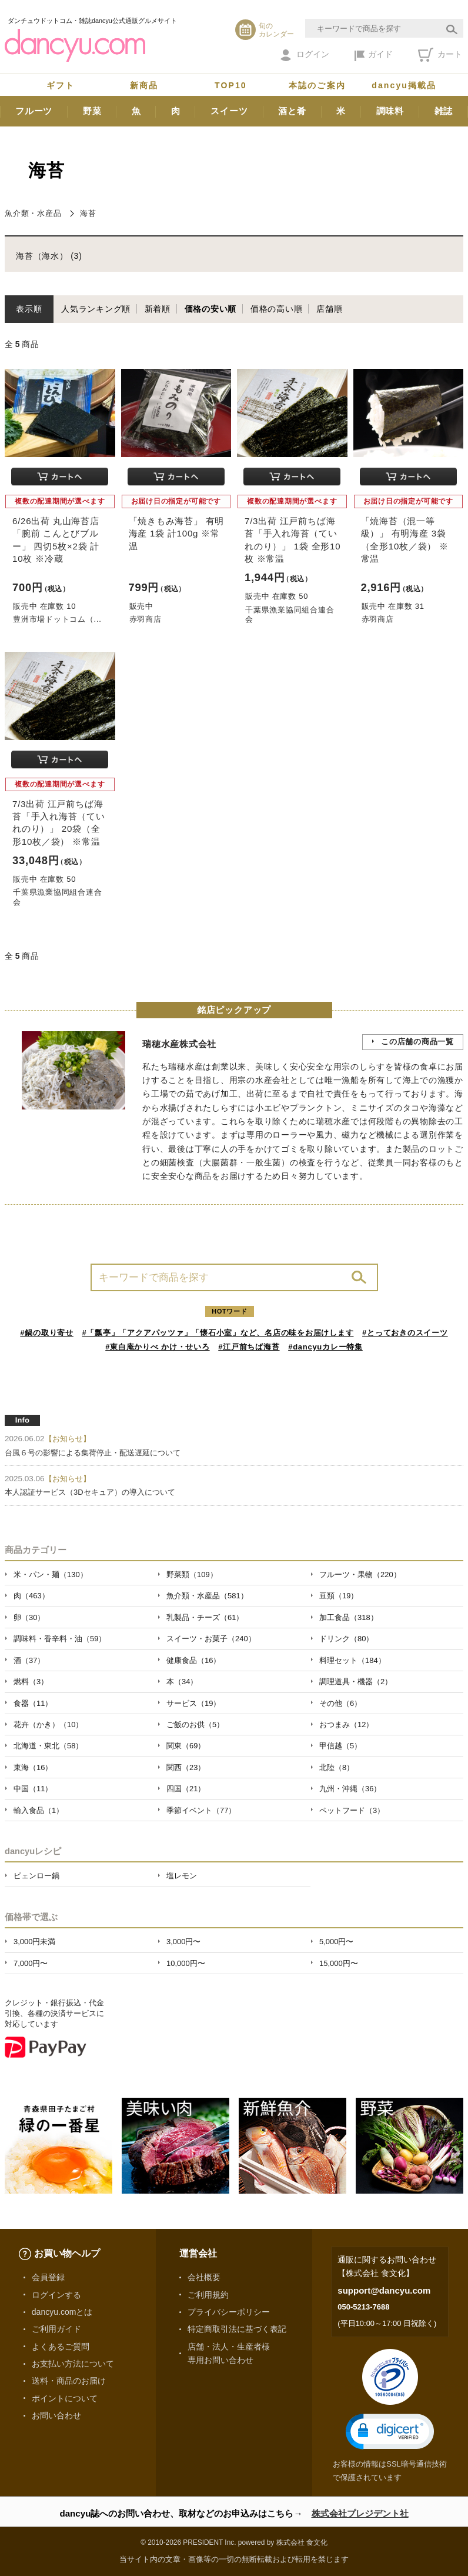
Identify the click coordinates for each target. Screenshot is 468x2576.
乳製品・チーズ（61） (204, 1617)
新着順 (158, 309)
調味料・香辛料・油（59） (60, 1638)
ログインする (56, 2295)
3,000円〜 (183, 1941)
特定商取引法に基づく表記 (237, 2329)
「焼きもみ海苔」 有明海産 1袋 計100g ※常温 (177, 533)
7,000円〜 (31, 1963)
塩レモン (181, 1875)
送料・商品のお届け (69, 2380)
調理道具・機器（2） (355, 1681)
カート (440, 55)
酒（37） (29, 1660)
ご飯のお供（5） (195, 1724)
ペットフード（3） (352, 1810)
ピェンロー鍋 (36, 1875)
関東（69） (185, 1745)
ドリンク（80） (346, 1638)
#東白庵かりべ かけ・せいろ (157, 1346)
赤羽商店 (145, 619)
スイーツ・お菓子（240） (211, 1638)
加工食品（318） (348, 1617)
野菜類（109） (192, 1574)
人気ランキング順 (96, 309)
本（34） (182, 1681)
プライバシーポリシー (229, 2312)
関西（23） (185, 1767)
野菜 (92, 111)
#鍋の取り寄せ (46, 1332)
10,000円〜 (185, 1963)
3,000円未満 (34, 1941)
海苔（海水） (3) (49, 256)
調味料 (390, 111)
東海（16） (33, 1767)
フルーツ (33, 111)
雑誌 (443, 111)
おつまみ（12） (346, 1724)
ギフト (60, 85)
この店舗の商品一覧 (417, 1041)
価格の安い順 (211, 309)
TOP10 (231, 85)
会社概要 (204, 2277)
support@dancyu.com (383, 2290)
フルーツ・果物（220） (360, 1574)
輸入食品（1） (38, 1810)
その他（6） (340, 1703)
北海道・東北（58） (48, 1745)
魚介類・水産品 (33, 213)
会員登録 (48, 2277)
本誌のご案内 (317, 85)
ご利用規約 (208, 2295)
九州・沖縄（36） (350, 1788)
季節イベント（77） (201, 1810)
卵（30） (29, 1617)
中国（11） (33, 1788)
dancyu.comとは (62, 2312)
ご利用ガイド (56, 2329)
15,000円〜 (338, 1963)
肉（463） (31, 1595)
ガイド (374, 55)
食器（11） (33, 1703)
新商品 (144, 85)
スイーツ (229, 111)
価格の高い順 (276, 309)
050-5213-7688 (363, 2306)
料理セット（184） (352, 1660)
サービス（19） (193, 1703)
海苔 (88, 213)
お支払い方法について (73, 2363)
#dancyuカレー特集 (325, 1346)
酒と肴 (292, 111)
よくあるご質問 (60, 2346)
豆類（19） (338, 1595)
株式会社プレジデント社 (360, 2513)
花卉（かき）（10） (48, 1724)
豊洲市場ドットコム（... (57, 619)
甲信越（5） (340, 1745)
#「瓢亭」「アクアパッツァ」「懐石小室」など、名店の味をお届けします (218, 1332)
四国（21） (185, 1788)
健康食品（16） (193, 1660)
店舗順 (329, 309)
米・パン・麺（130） (51, 1574)
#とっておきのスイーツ (405, 1332)
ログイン (304, 55)
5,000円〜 (336, 1941)
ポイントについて (65, 2398)
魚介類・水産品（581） (207, 1595)
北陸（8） (336, 1767)
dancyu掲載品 (404, 85)
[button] (390, 2431)
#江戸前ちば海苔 (248, 1346)
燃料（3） (31, 1681)
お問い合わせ (56, 2415)
